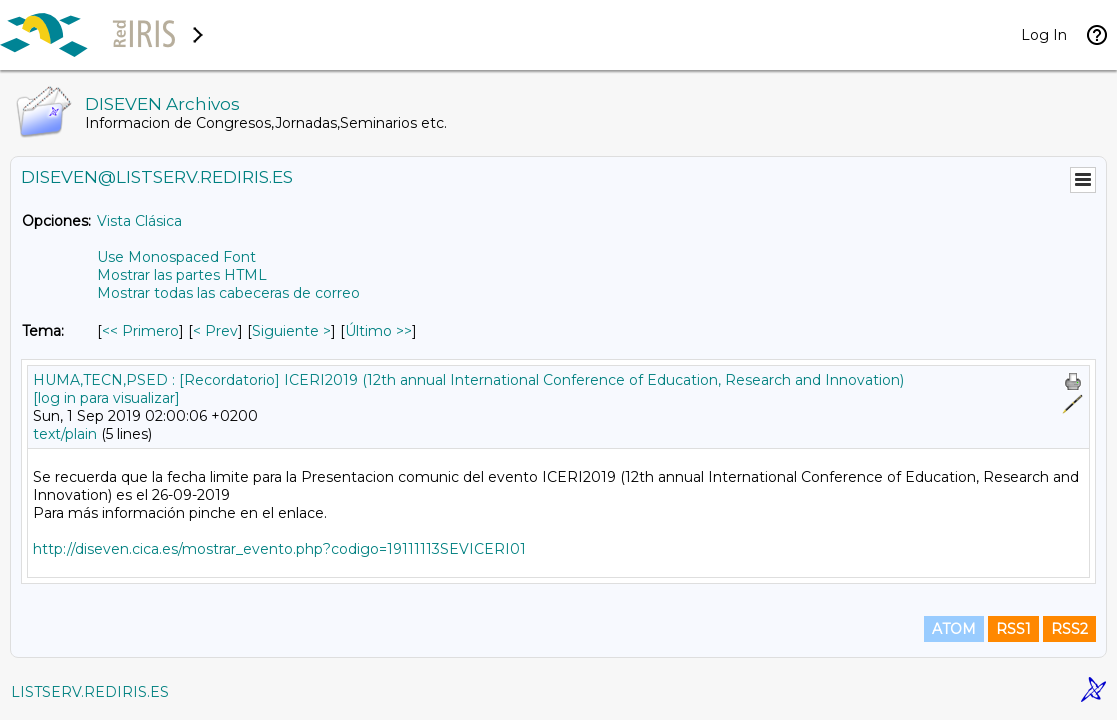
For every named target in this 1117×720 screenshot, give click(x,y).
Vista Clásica (139, 221)
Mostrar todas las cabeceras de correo (228, 293)
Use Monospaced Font (176, 257)
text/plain (65, 434)
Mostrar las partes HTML (182, 275)
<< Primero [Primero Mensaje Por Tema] (140, 331)
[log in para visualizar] (106, 398)
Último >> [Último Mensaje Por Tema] (378, 331)
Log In (1044, 35)
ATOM (954, 629)
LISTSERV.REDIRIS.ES (90, 692)
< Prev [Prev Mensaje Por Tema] (215, 331)
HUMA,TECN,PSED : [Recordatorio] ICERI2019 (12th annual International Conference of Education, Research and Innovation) (468, 380)
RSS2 (1069, 629)
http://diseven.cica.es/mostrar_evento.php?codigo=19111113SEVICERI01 (279, 549)
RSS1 (1013, 629)
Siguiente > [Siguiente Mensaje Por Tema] (291, 331)
